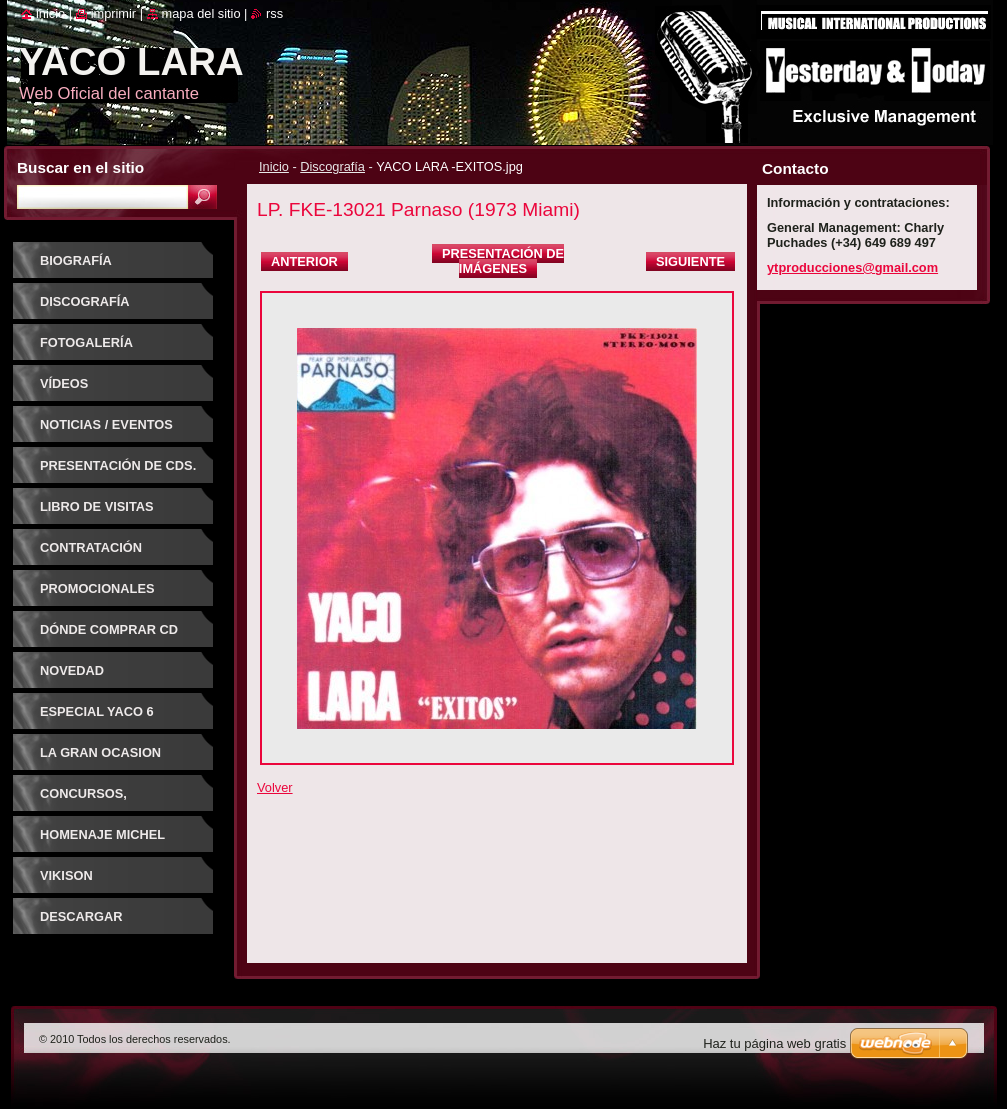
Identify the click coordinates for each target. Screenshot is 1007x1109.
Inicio (274, 166)
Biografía (76, 260)
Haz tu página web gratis (774, 1043)
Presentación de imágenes (503, 261)
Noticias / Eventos (106, 424)
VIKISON (66, 875)
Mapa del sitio (201, 13)
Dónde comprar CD (109, 629)
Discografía (332, 166)
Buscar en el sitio (80, 167)
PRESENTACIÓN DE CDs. (118, 465)
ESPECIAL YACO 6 (97, 711)
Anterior (304, 261)
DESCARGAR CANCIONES (81, 923)
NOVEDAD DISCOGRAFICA (89, 677)
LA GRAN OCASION (100, 752)
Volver (275, 787)
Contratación (91, 547)
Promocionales (97, 588)
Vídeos (64, 383)
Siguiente (690, 261)
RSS (274, 13)
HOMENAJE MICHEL (102, 834)
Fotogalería (86, 342)
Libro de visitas (97, 506)
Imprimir (114, 13)
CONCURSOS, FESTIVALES (83, 800)
